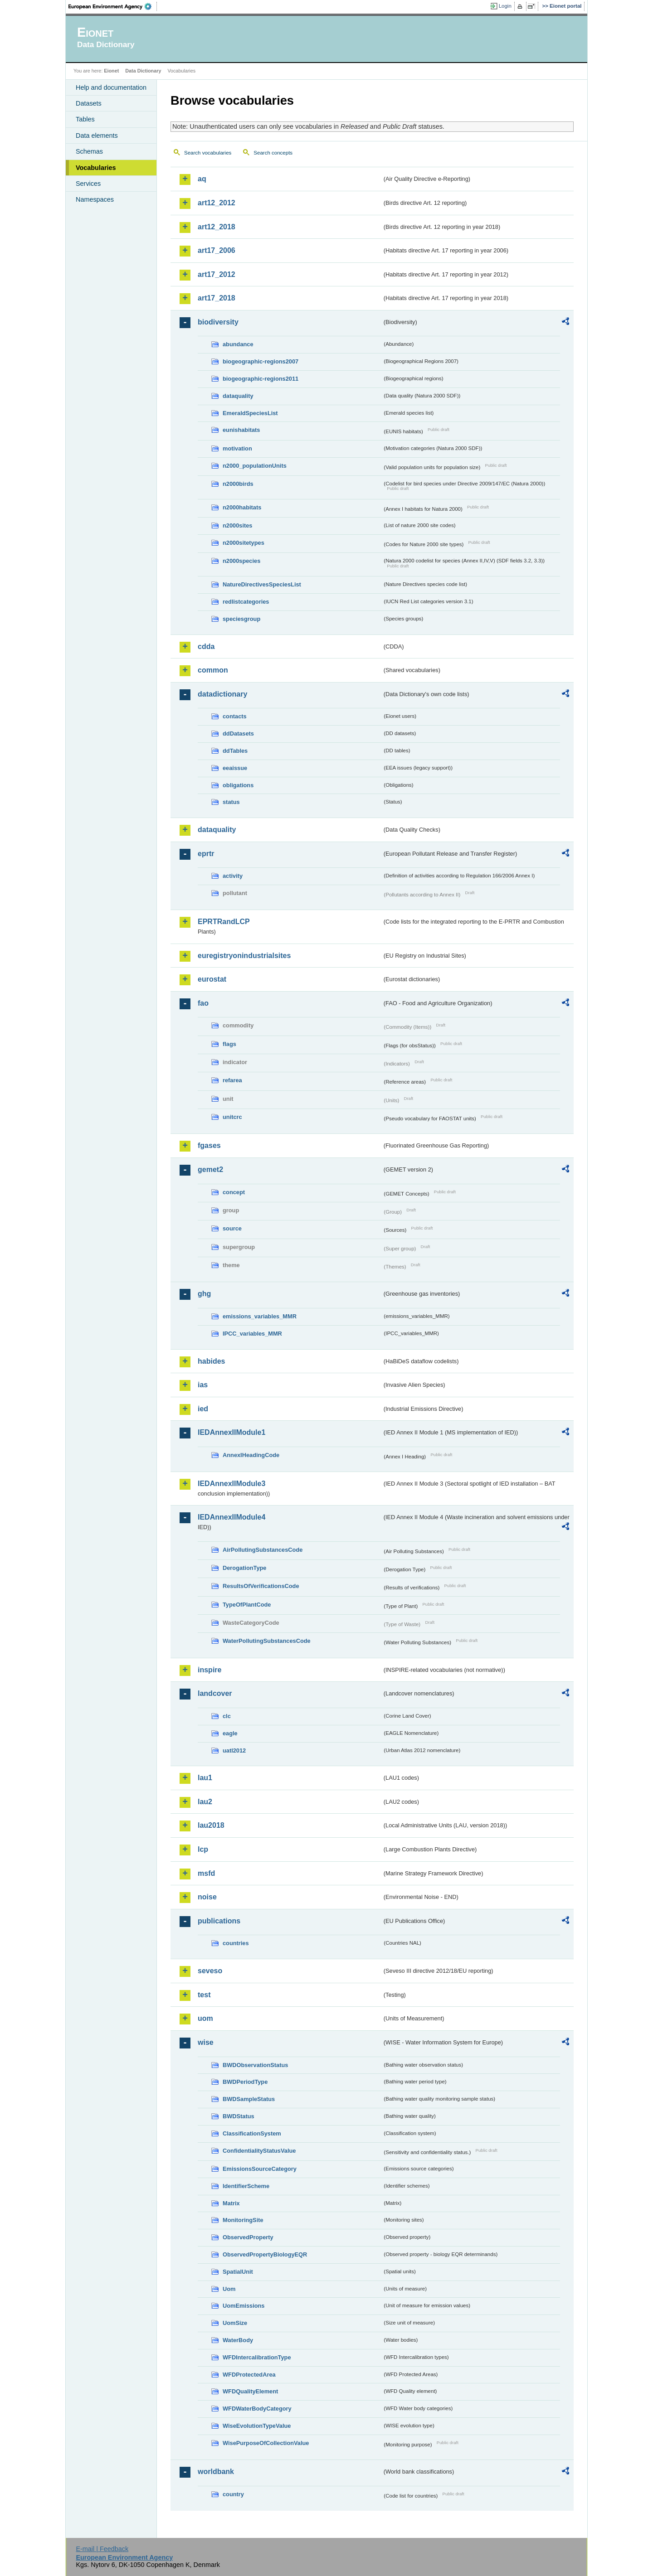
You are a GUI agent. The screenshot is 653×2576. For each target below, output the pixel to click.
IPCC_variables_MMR (252, 1333)
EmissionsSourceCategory (260, 2168)
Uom (229, 2288)
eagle (230, 1733)
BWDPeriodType (245, 2081)
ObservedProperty (248, 2237)
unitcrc (232, 1117)
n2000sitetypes (243, 542)
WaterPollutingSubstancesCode (267, 1640)
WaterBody (238, 2340)
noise (207, 1897)
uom (205, 2018)
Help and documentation (111, 87)
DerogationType (244, 1567)
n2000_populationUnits (255, 465)
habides (211, 1361)
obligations (238, 785)
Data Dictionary (143, 70)
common (213, 670)
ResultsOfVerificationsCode (261, 1586)
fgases (209, 1145)
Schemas (89, 151)
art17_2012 (216, 274)
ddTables (235, 750)
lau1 (205, 1778)
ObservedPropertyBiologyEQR (265, 2254)
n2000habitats (242, 507)
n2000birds (238, 483)
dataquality (238, 395)
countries (236, 1943)
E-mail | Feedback (102, 2548)
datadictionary (222, 694)
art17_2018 (216, 298)
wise (206, 2042)
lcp (203, 1849)
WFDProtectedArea (249, 2374)
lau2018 (211, 1825)
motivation (237, 448)
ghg (204, 1294)
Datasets (89, 103)
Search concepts (272, 152)
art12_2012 (216, 203)
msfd (206, 1873)
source (232, 1228)
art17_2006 (216, 250)
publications (219, 1921)
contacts (235, 716)
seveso (210, 1971)
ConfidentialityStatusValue (259, 2150)
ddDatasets (238, 733)
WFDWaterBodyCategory (257, 2408)
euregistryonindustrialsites (244, 955)
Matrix (231, 2203)
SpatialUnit (238, 2271)
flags (229, 1044)
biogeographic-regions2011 (260, 378)
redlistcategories (246, 601)
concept (234, 1192)
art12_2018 (216, 227)
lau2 (205, 1802)
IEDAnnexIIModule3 (231, 1483)
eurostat (212, 979)
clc (227, 1716)
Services (88, 183)
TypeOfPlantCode (247, 1604)
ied (203, 1409)
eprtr (206, 853)
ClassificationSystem (252, 2133)
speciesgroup (241, 618)
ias (203, 1385)
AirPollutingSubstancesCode (262, 1549)
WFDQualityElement (250, 2391)
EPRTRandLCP (224, 921)
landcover (215, 1693)
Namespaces (95, 199)
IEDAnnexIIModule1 (231, 1432)
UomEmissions (243, 2305)
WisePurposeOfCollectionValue (266, 2443)
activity (233, 875)
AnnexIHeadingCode (251, 1455)
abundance (238, 344)
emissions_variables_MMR (260, 1316)
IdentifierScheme (246, 2186)
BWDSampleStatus (249, 2099)
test (204, 1995)
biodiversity (218, 322)
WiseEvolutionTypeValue (257, 2425)
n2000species (241, 560)
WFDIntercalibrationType (257, 2357)
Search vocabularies (207, 152)
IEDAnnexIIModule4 (231, 1517)
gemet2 (210, 1169)
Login (505, 6)
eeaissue (235, 768)
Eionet (111, 70)
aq (202, 179)
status (231, 802)
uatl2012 (234, 1750)
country (233, 2494)
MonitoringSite (243, 2220)
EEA (112, 6)
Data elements (97, 135)
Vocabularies (96, 167)
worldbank (216, 2471)
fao (203, 1003)
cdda (206, 646)
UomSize (235, 2322)
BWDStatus (238, 2116)
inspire (209, 1670)
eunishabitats (241, 429)
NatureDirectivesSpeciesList (262, 584)
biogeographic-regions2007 (260, 361)
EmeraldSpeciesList (250, 413)
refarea (232, 1080)
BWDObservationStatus (255, 2065)
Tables (85, 119)
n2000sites (237, 525)
